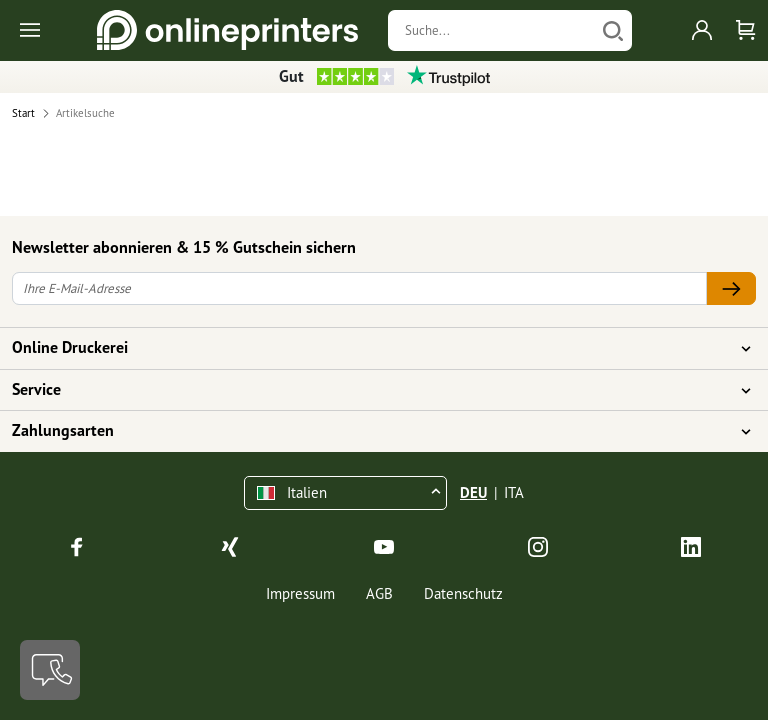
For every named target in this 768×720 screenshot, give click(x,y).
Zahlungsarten (372, 431)
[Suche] (491, 30)
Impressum (300, 593)
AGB (379, 593)
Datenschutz (463, 593)
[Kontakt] (50, 670)
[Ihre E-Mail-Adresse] (359, 288)
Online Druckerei (372, 348)
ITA (514, 492)
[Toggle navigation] (31, 30)
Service (372, 390)
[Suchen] (613, 30)
